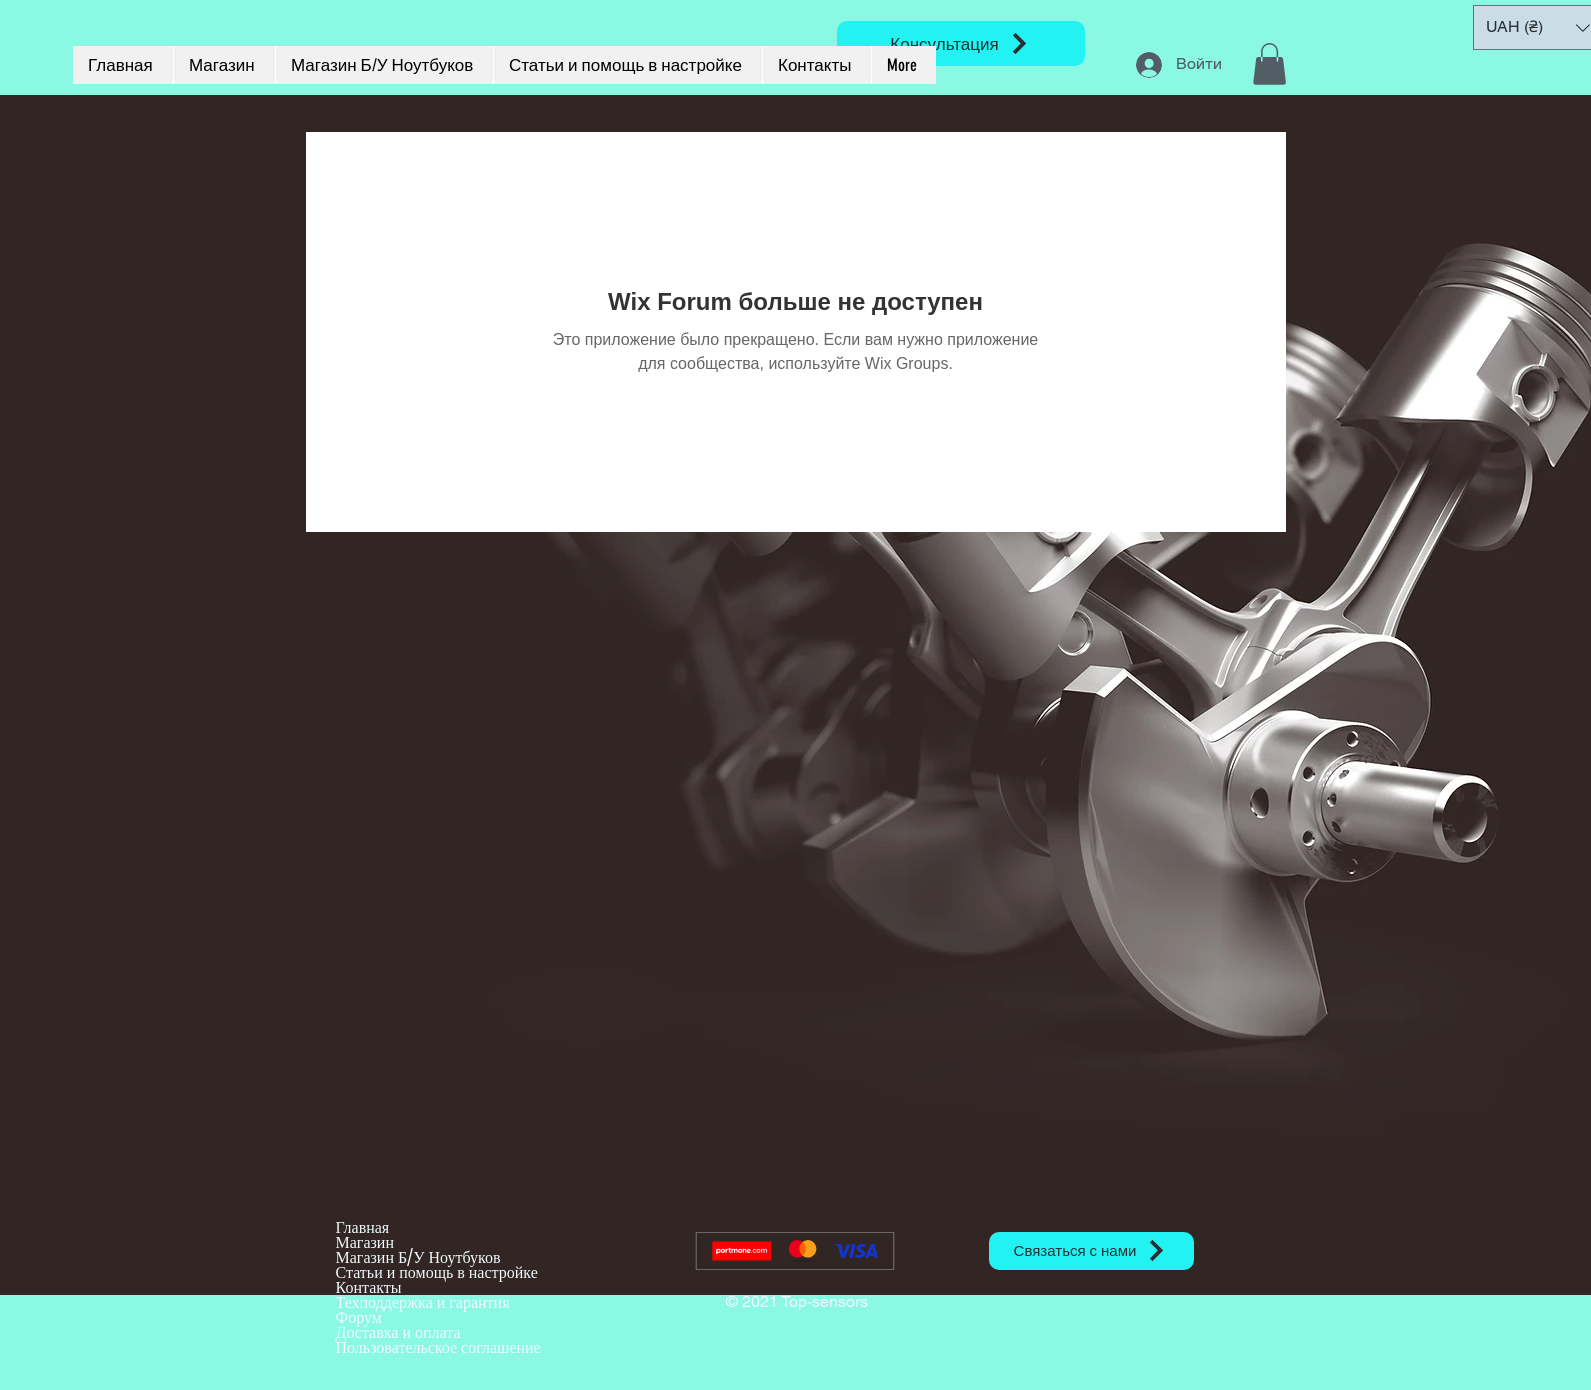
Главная (363, 1227)
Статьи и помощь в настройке (437, 1272)
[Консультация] (961, 43)
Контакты (369, 1287)
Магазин (365, 1242)
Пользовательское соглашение (438, 1347)
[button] (1269, 64)
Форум (359, 1317)
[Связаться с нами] (1091, 1251)
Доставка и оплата (398, 1332)
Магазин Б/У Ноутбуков (418, 1257)
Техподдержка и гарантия (423, 1302)
